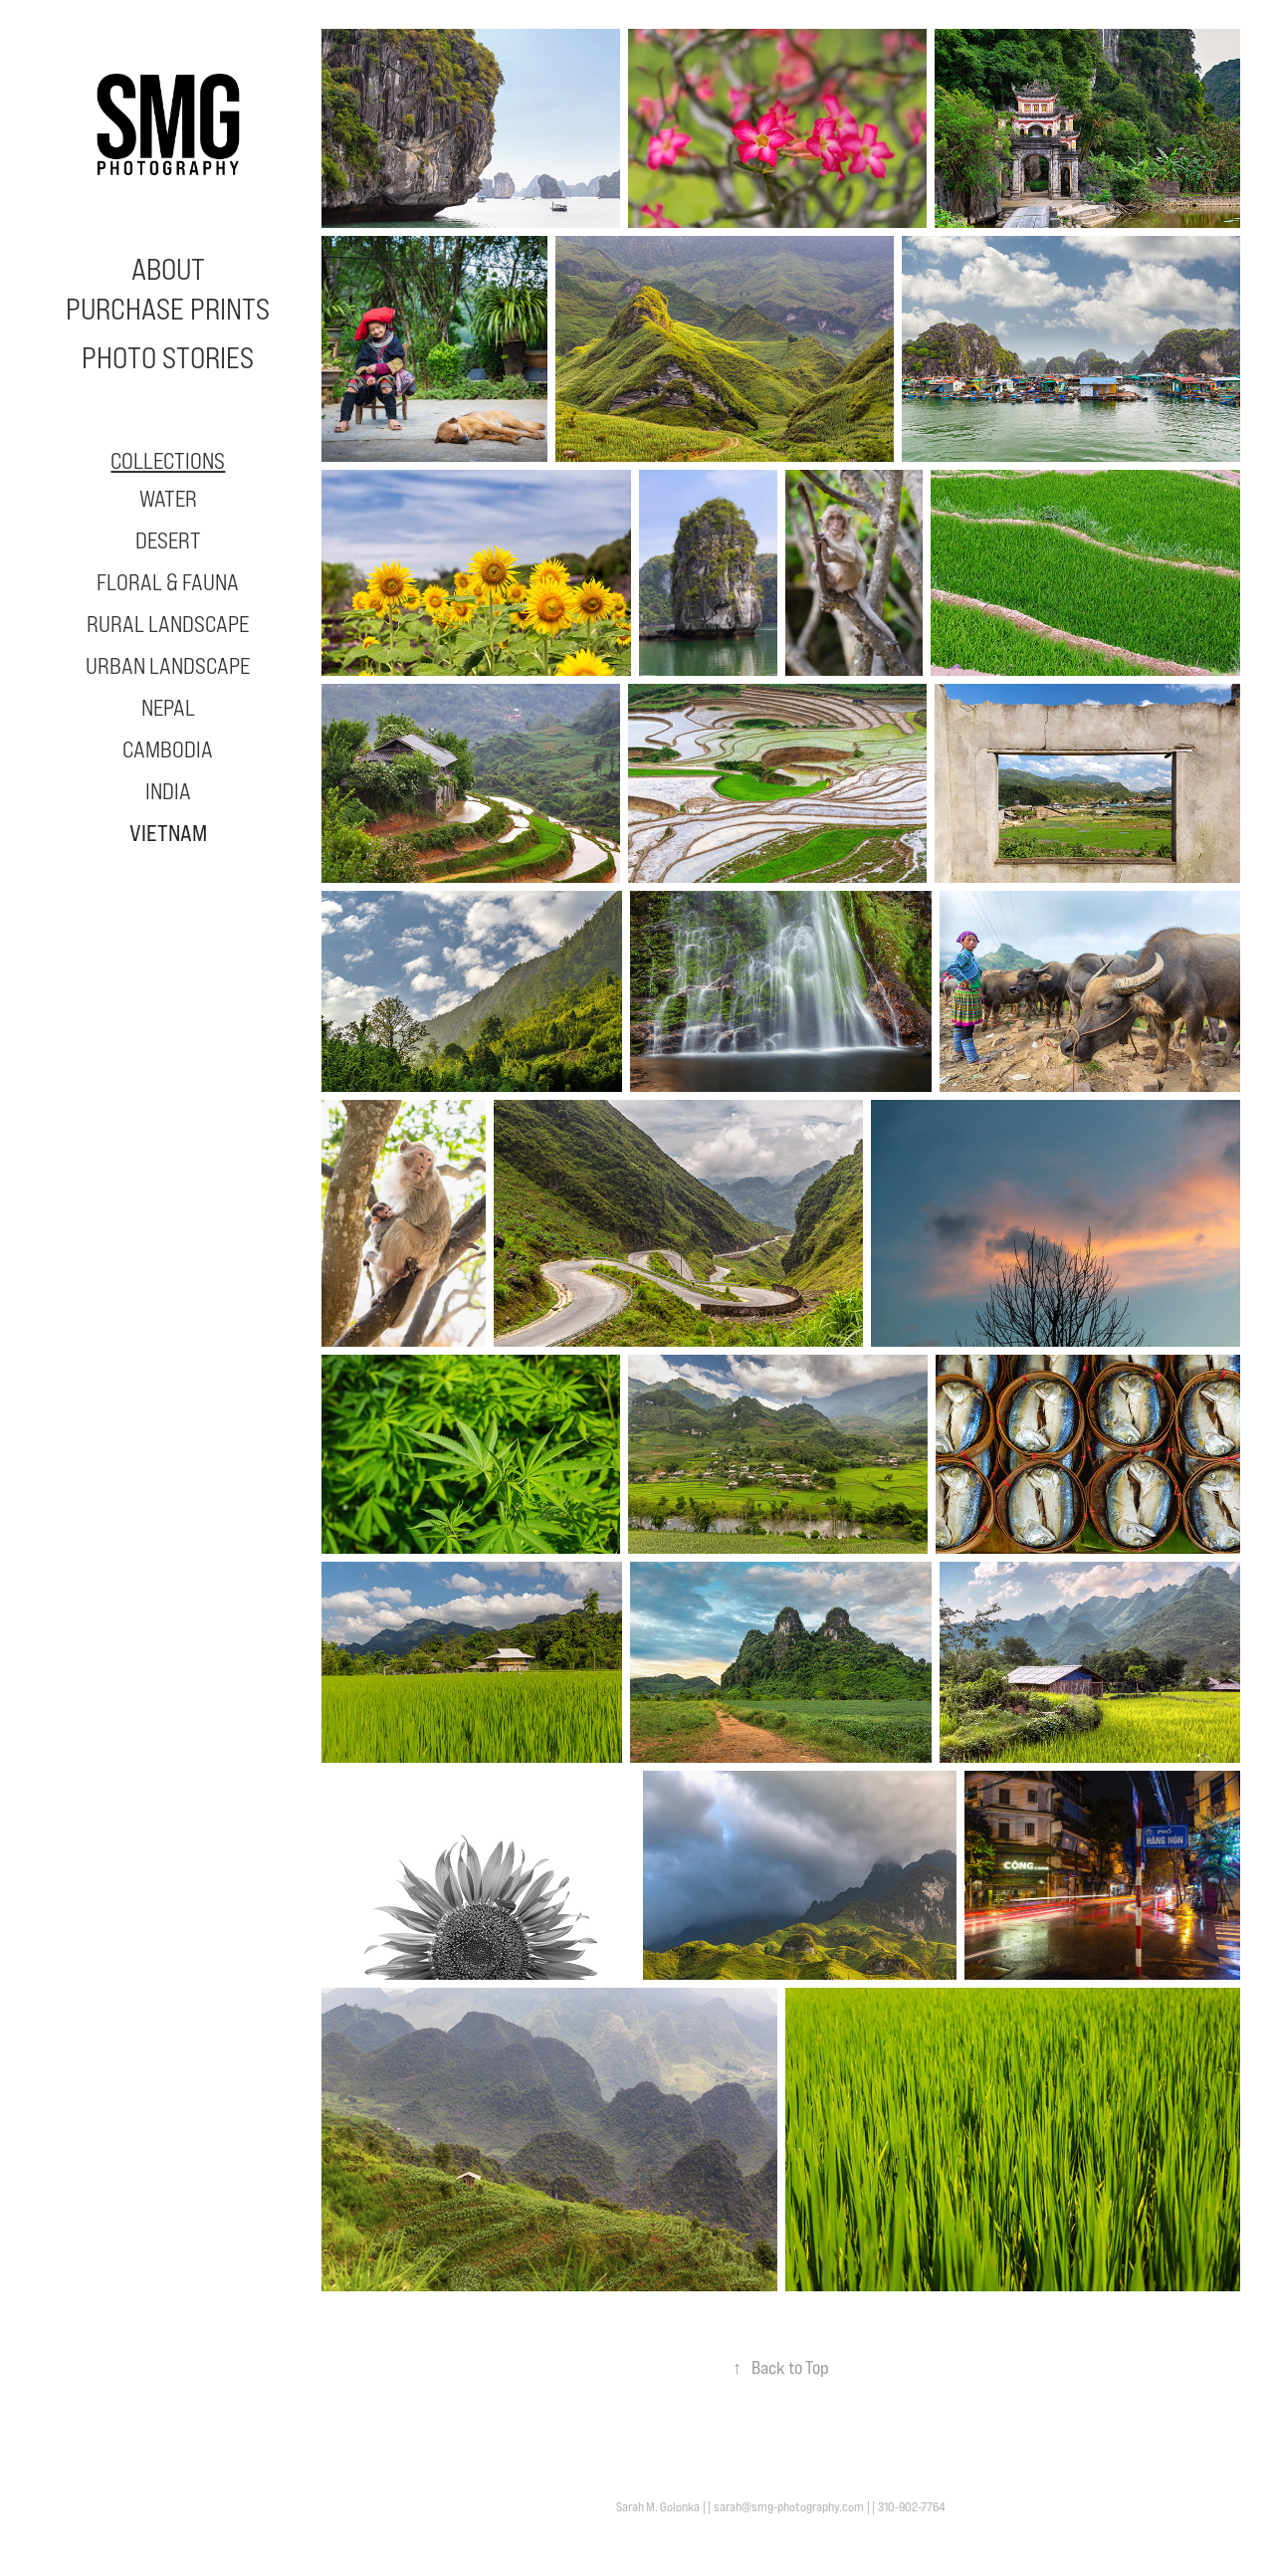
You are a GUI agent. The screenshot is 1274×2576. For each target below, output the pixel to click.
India (168, 790)
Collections (167, 460)
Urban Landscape (168, 665)
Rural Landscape (168, 623)
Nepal (168, 707)
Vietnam (168, 832)
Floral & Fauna (168, 581)
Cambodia (167, 749)
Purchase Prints (168, 308)
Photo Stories (168, 357)
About (168, 269)
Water (168, 498)
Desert (168, 540)
